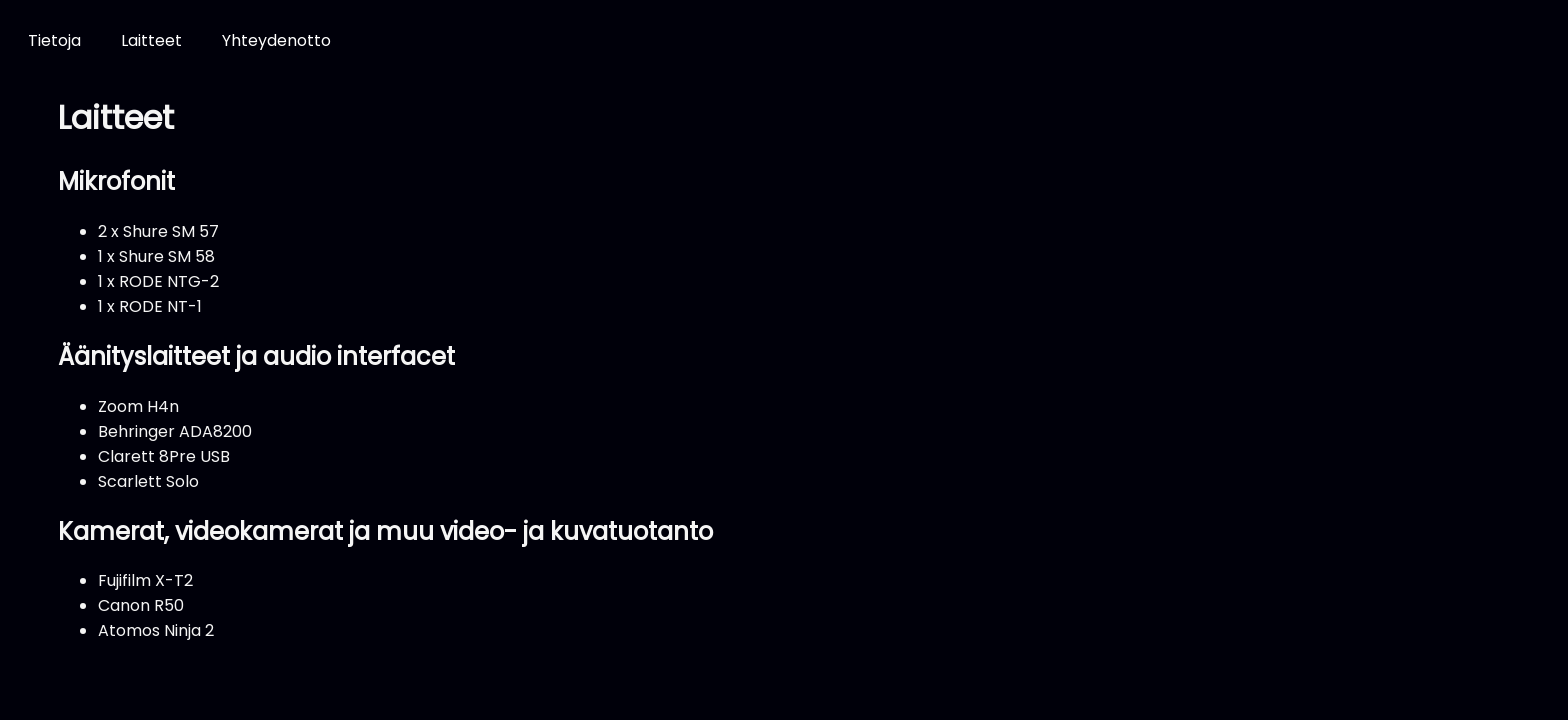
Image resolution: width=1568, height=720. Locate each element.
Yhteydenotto (276, 40)
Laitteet (151, 40)
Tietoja (54, 40)
